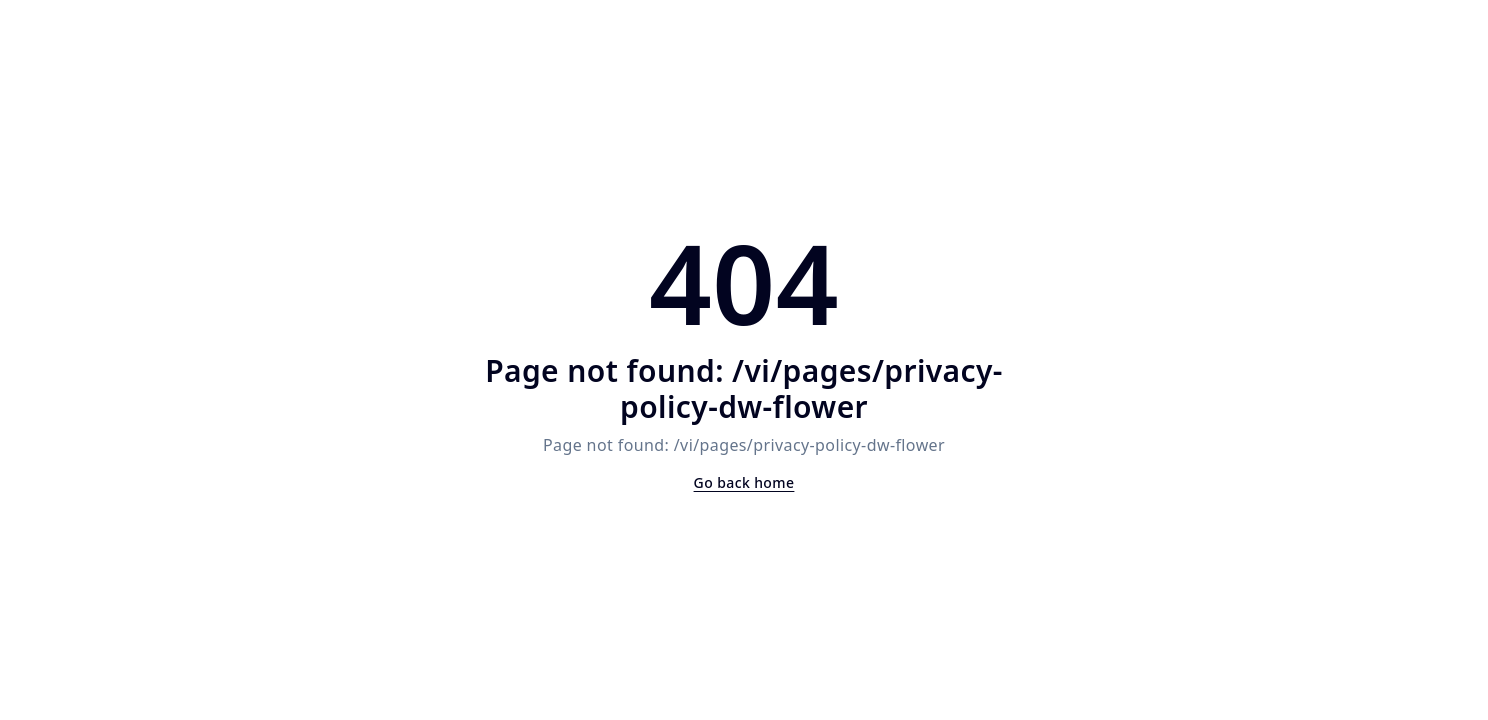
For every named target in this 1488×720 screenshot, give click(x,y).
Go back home (744, 482)
